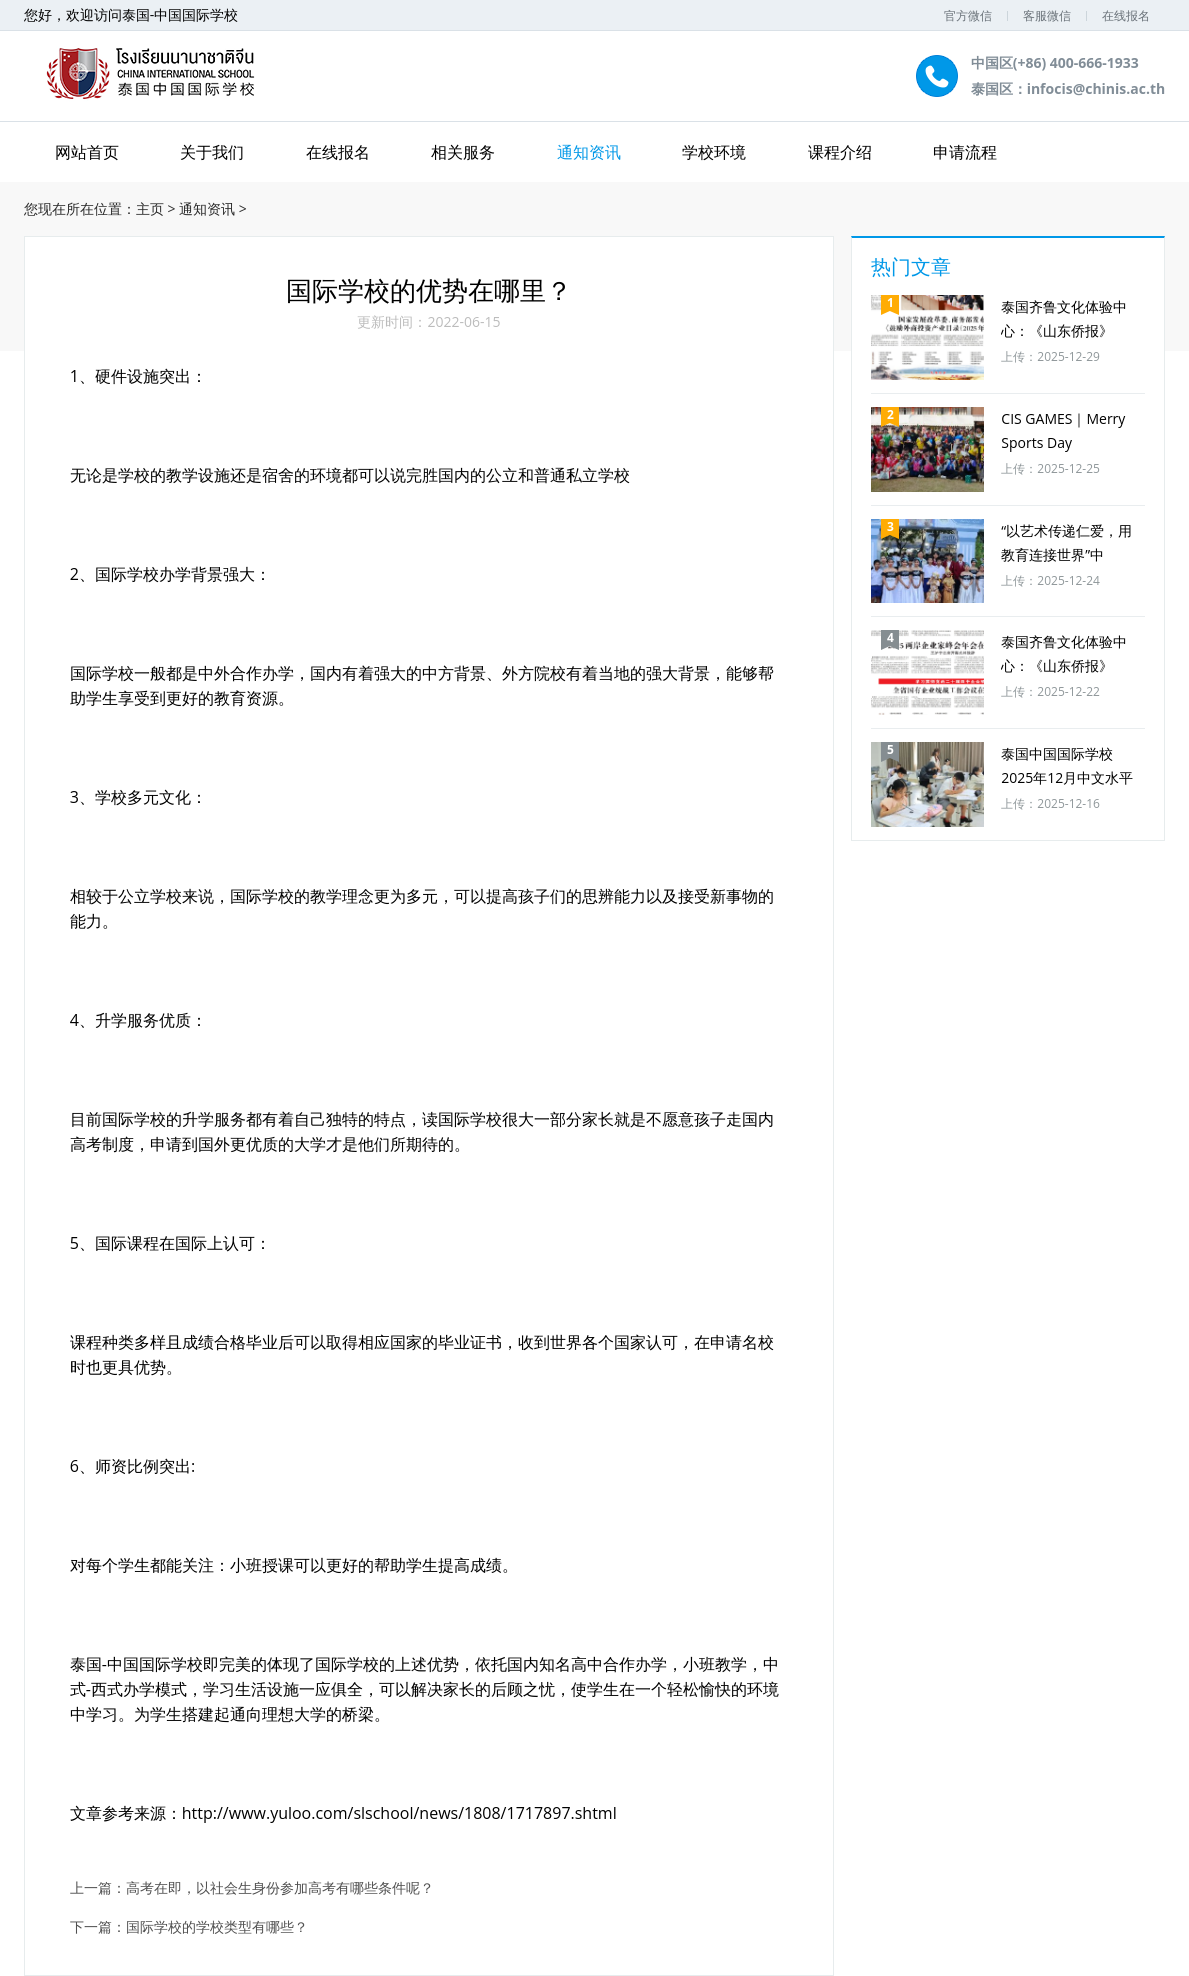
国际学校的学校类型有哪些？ (217, 1927)
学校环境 (714, 152)
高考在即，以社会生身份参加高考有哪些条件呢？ (280, 1888)
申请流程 (965, 152)
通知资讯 (589, 152)
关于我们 (212, 152)
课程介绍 (840, 152)
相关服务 (463, 152)
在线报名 (1126, 15)
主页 (150, 208)
